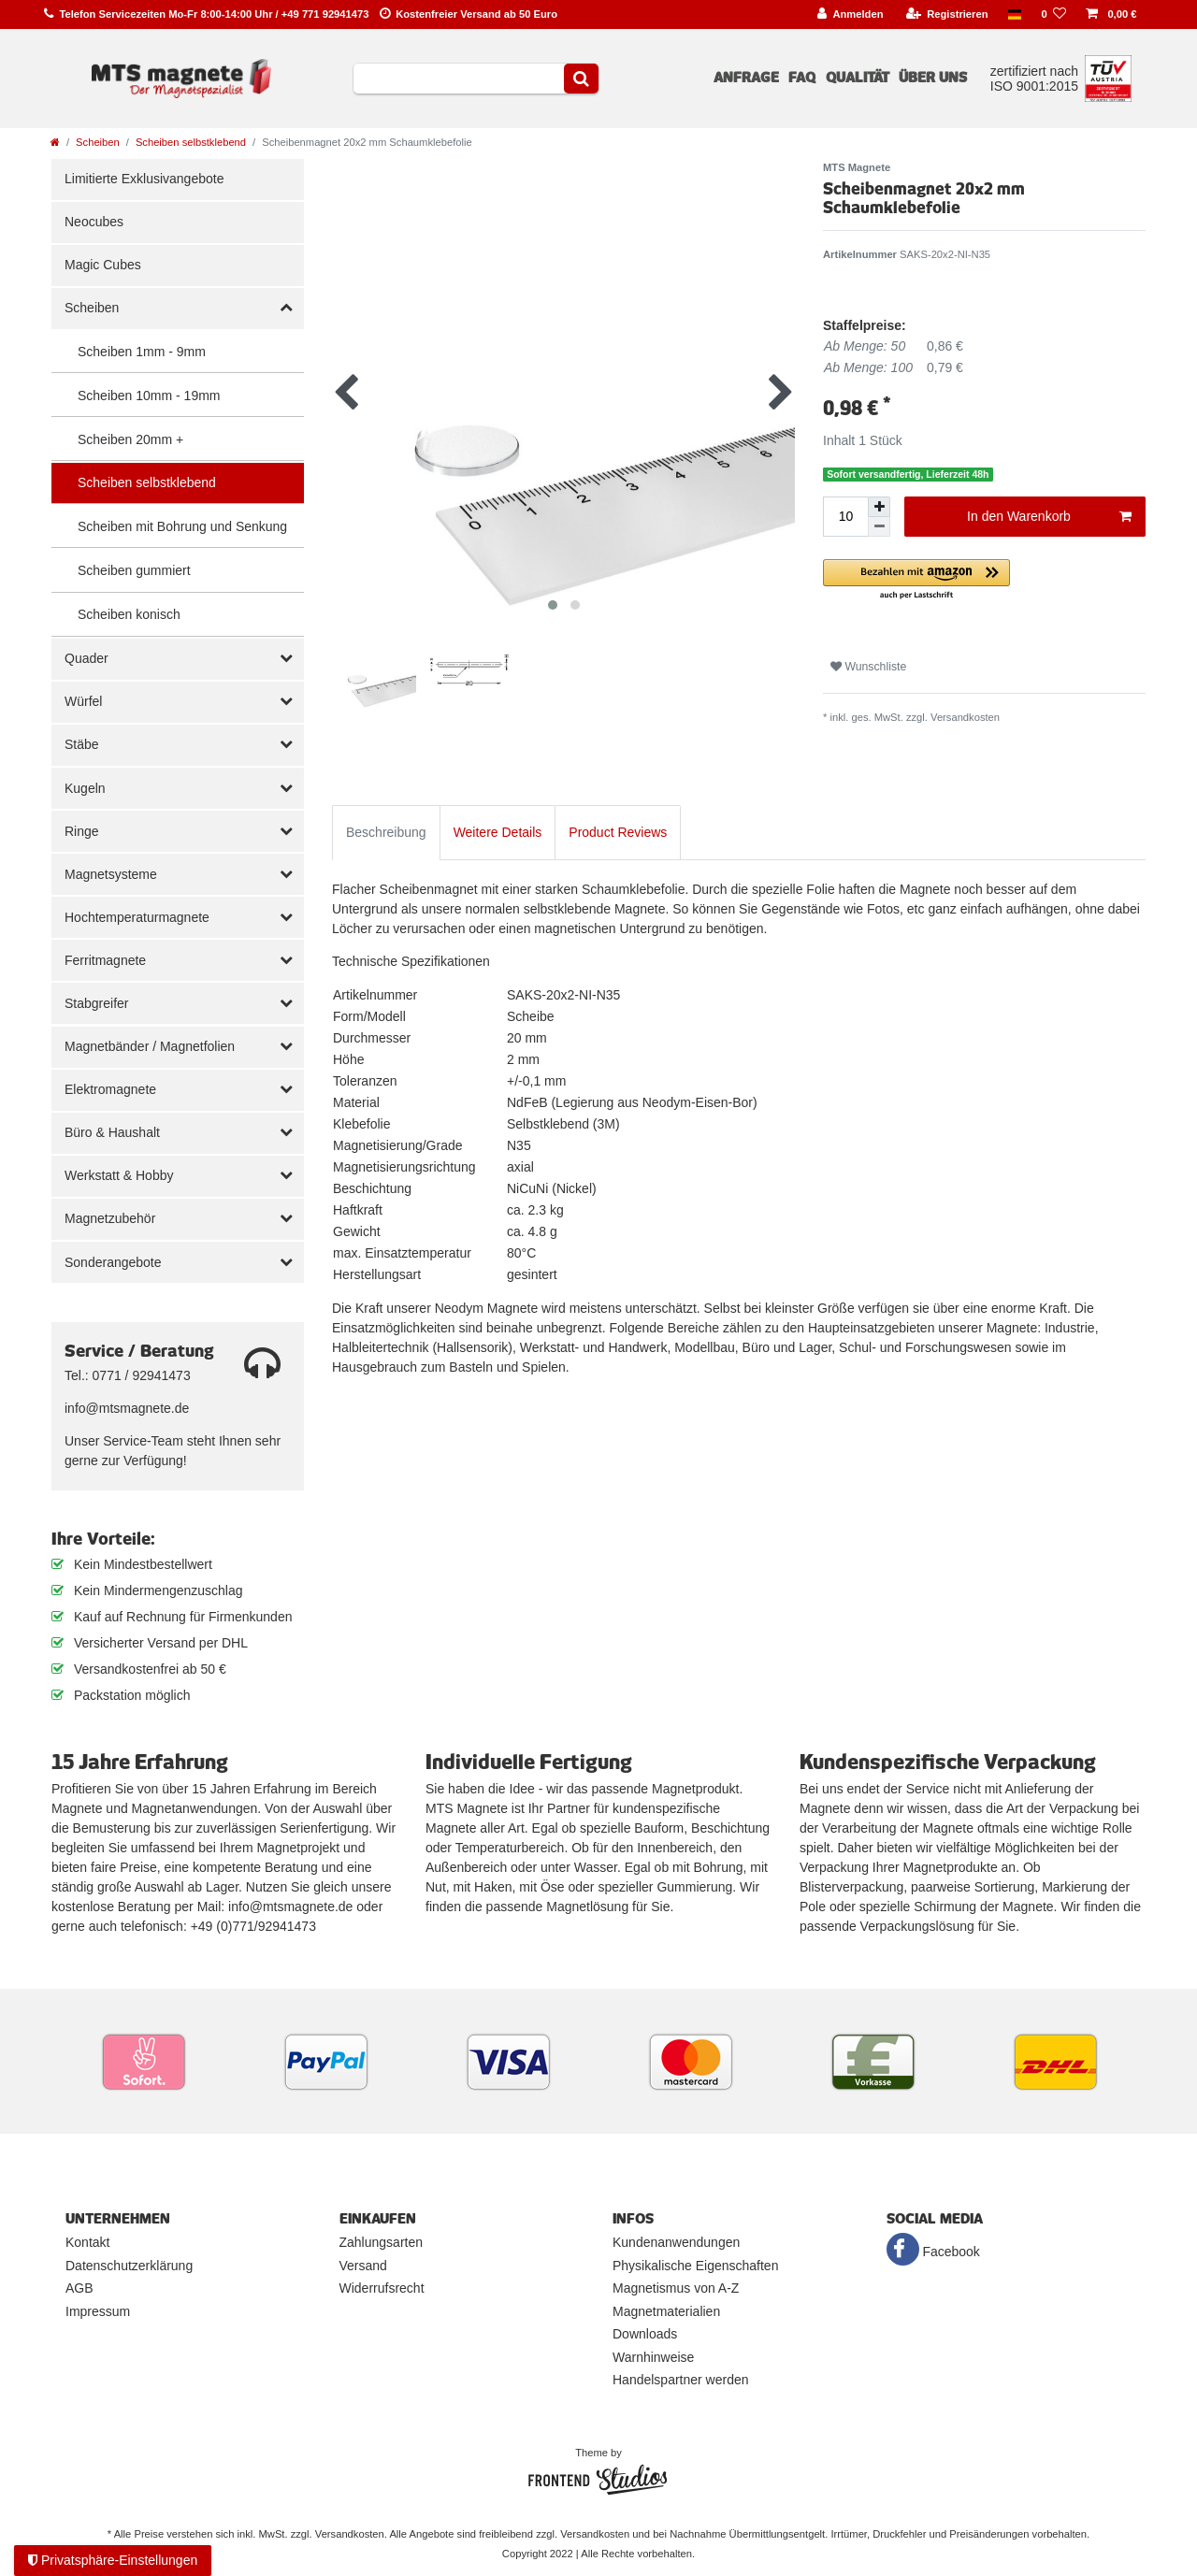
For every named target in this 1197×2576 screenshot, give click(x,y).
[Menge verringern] (879, 527)
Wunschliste (868, 666)
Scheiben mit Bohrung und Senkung (182, 526)
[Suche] (581, 79)
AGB (79, 2288)
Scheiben (98, 142)
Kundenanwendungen (676, 2242)
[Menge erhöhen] (879, 506)
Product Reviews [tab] (618, 832)
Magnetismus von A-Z (676, 2288)
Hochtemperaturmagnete (137, 917)
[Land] (1014, 14)
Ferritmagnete (105, 960)
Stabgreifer (96, 1003)
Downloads (645, 2333)
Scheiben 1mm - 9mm (142, 351)
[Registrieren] (947, 14)
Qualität (857, 77)
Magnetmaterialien (666, 2311)
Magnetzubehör (110, 1218)
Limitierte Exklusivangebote (144, 178)
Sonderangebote (113, 1262)
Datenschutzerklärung (129, 2265)
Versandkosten (965, 717)
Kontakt (87, 2242)
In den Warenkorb (1049, 517)
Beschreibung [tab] (386, 832)
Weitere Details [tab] (498, 832)
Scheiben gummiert (134, 570)
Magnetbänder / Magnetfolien (150, 1046)
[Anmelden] (850, 14)
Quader (86, 658)
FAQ (801, 77)
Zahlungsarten (381, 2242)
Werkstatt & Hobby (119, 1175)
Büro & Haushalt (112, 1132)
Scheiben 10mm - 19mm (149, 395)
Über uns (933, 77)
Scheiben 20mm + (130, 439)
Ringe (82, 831)
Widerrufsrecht (382, 2288)
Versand (363, 2265)
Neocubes (94, 221)
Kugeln (85, 788)
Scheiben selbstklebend (191, 142)
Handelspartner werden (681, 2379)
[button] (984, 580)
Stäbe (82, 744)
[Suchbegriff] (458, 79)
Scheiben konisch (129, 614)
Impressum (97, 2311)
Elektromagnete (110, 1089)
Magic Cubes (103, 264)
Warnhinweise (653, 2357)
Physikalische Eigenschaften (695, 2265)
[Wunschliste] (1053, 14)
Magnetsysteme (111, 874)
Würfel (83, 701)
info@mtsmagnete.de (127, 1408)
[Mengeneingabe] (845, 516)
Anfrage (746, 77)
